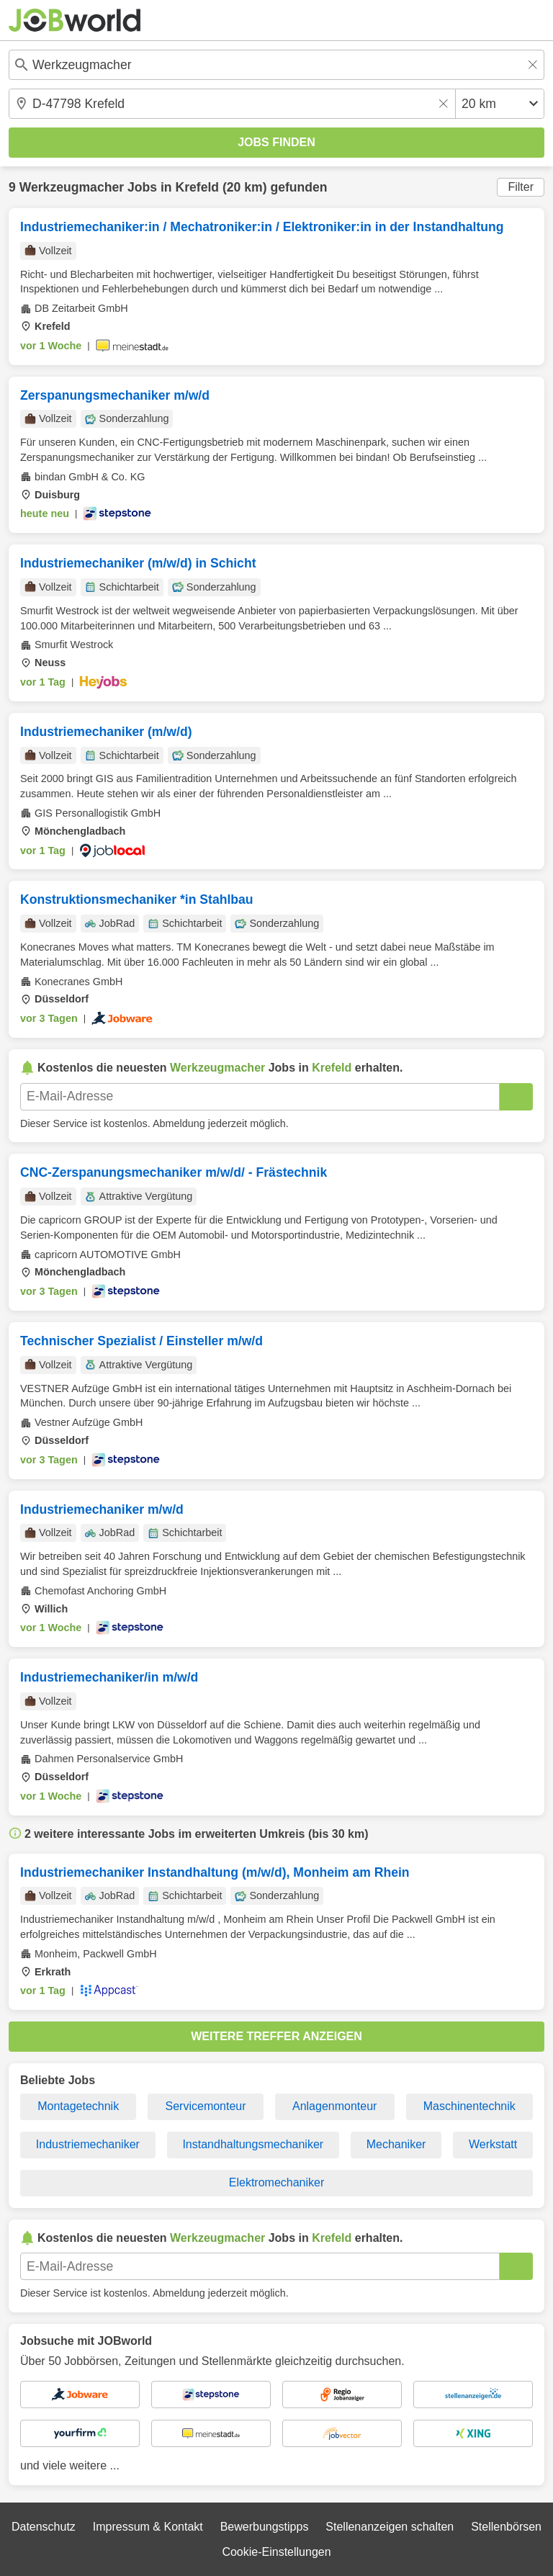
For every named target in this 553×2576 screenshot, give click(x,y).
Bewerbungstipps (264, 2527)
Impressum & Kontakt (148, 2527)
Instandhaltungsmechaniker (252, 2144)
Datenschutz (44, 2527)
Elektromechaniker (277, 2182)
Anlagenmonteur (334, 2106)
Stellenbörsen (506, 2527)
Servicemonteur (206, 2106)
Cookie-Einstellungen (276, 2552)
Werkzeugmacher (71, 187)
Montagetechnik (78, 2106)
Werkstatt (493, 2144)
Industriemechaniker (88, 2144)
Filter (521, 187)
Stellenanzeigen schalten (389, 2527)
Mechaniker (396, 2144)
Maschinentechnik (469, 2106)
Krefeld (197, 187)
